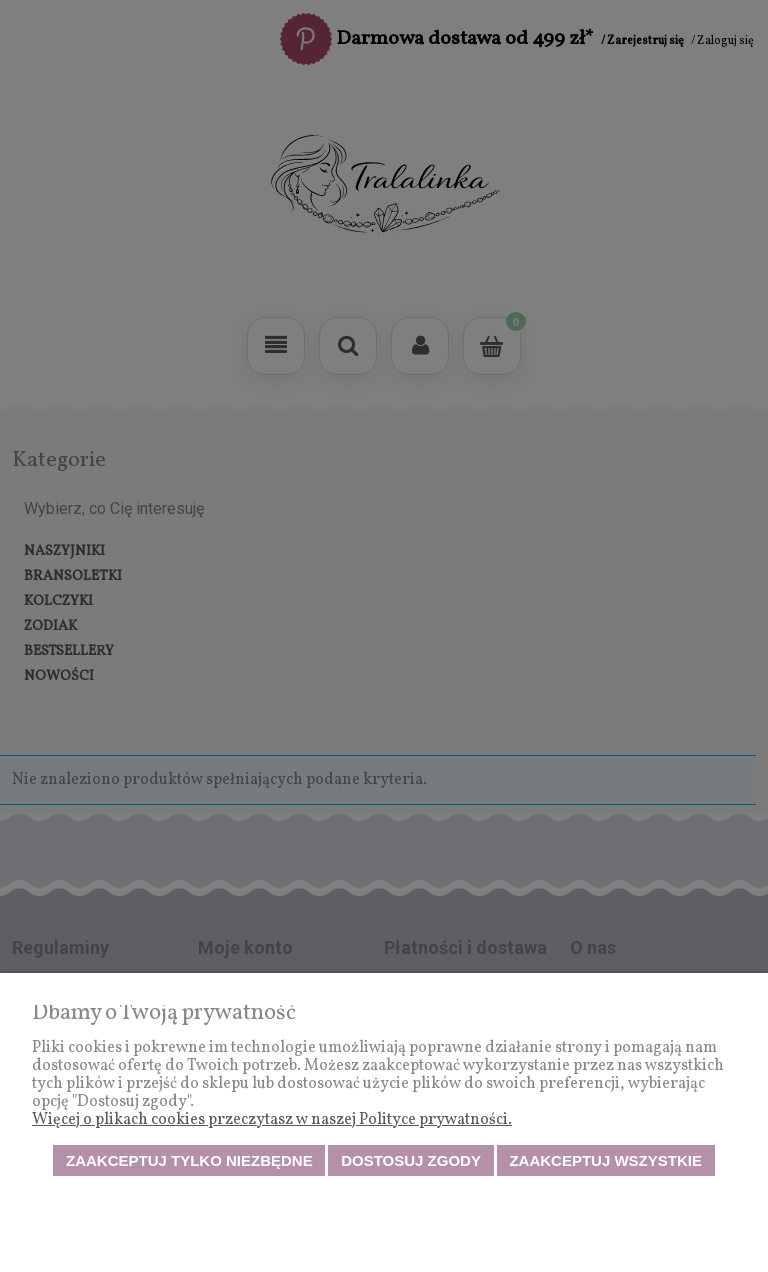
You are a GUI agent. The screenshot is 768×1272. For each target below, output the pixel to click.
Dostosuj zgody (411, 1160)
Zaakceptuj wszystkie (605, 1160)
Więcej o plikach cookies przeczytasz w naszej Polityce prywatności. (272, 1120)
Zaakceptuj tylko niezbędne (189, 1160)
